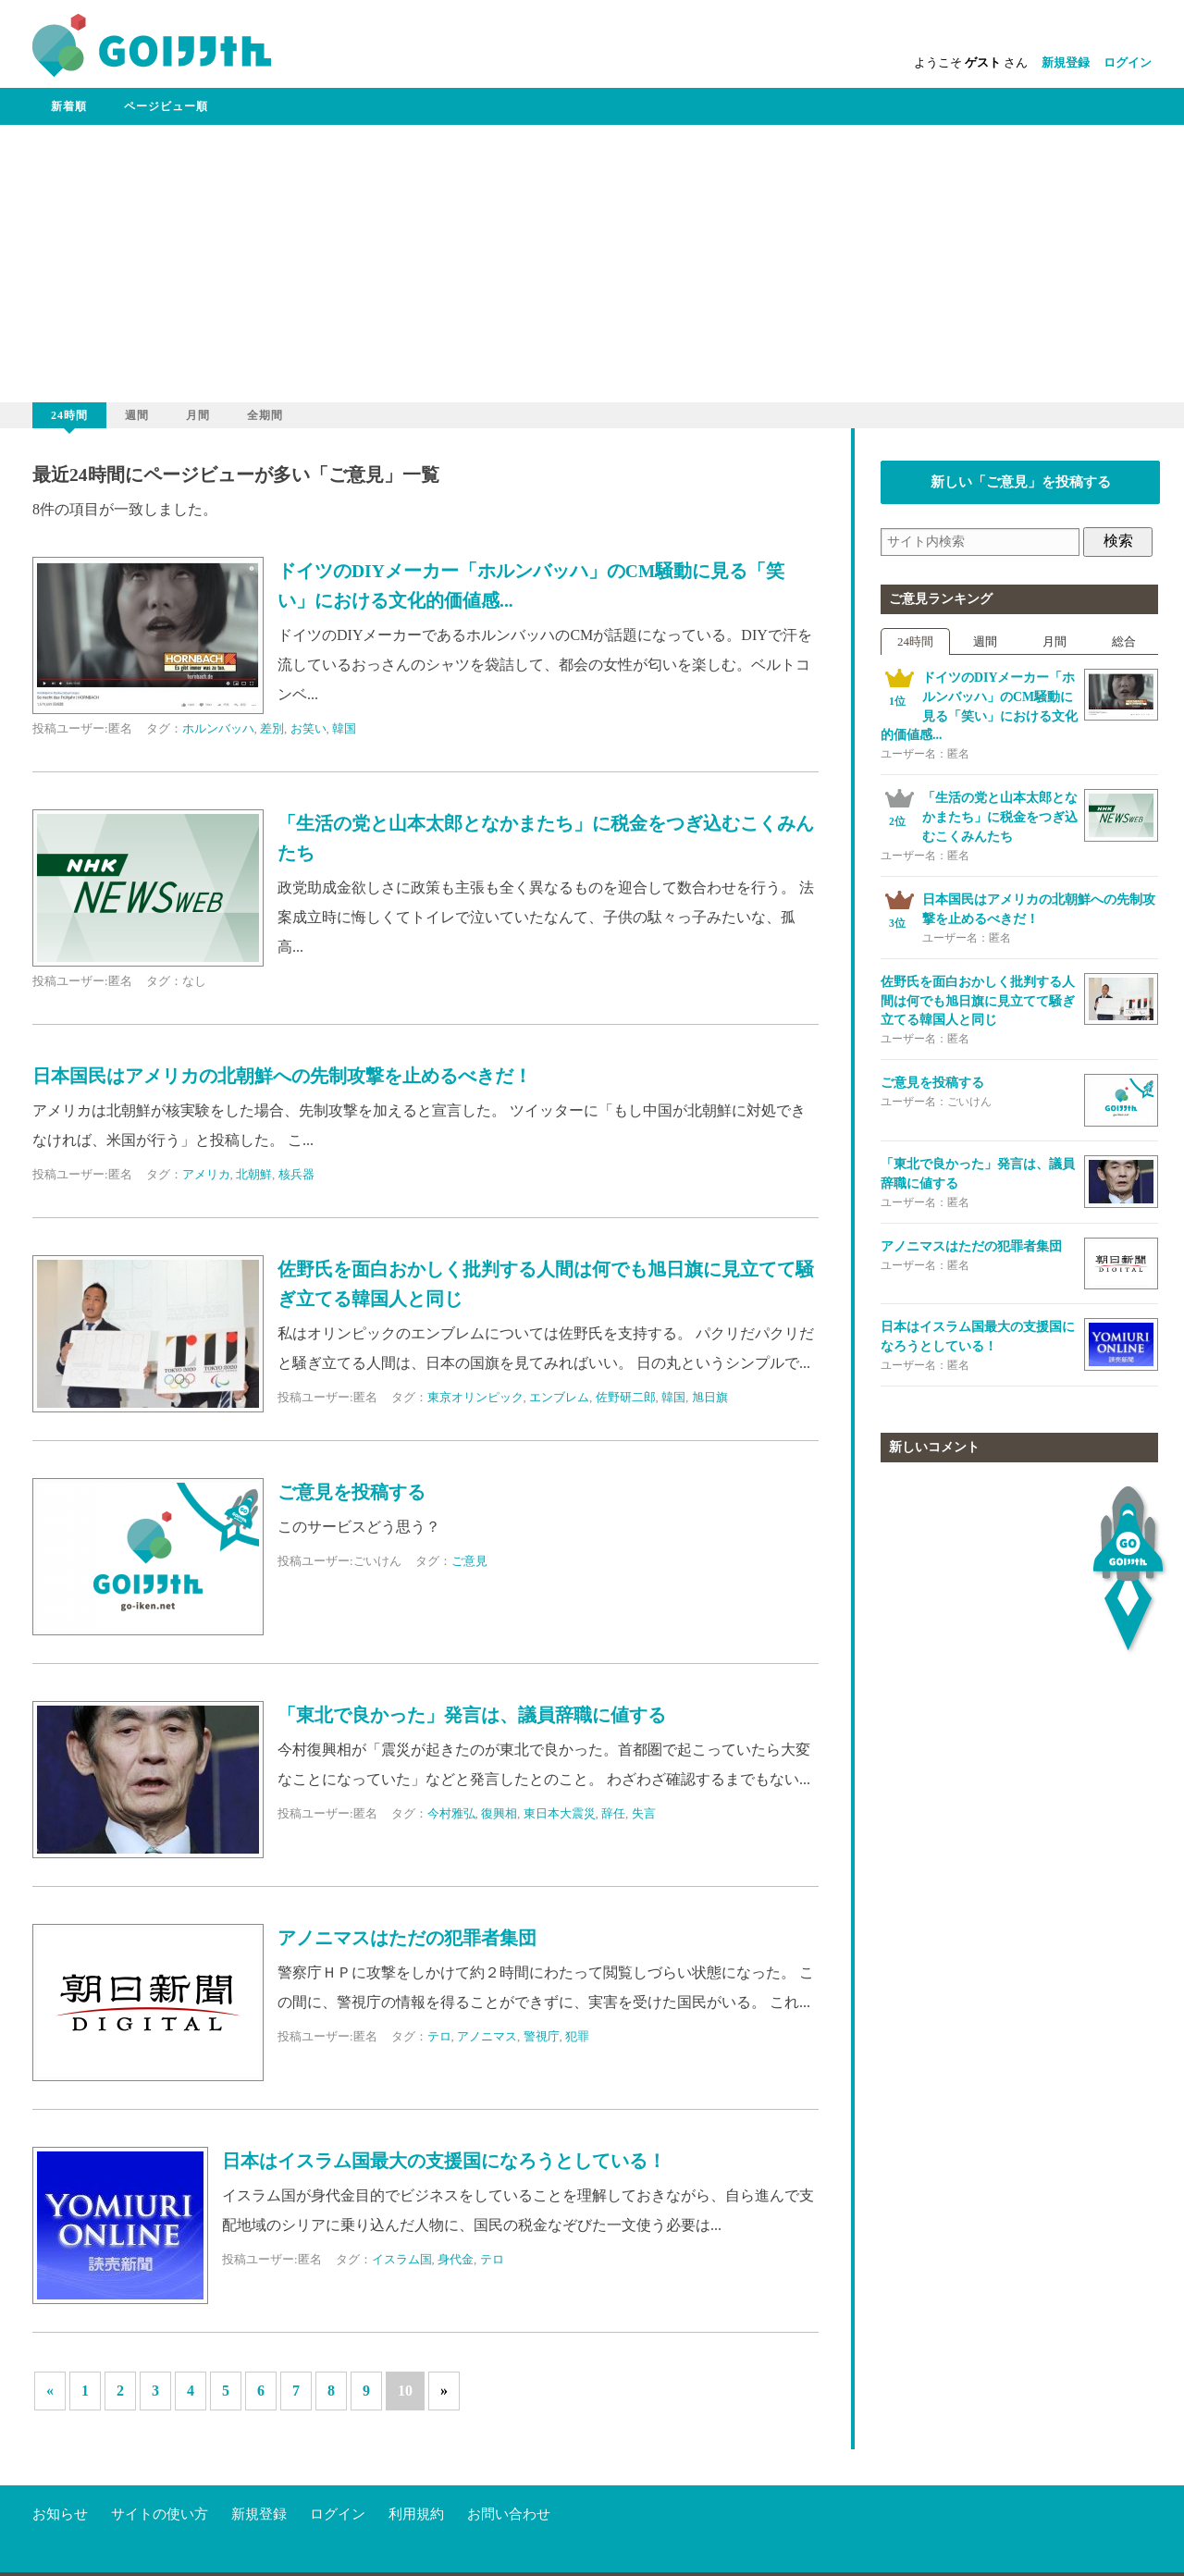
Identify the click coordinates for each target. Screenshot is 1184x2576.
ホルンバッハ (218, 728)
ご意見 (469, 1561)
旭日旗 (710, 1397)
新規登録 (1066, 62)
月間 (198, 415)
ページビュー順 (166, 106)
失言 (644, 1813)
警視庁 (542, 2036)
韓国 (344, 728)
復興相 (499, 1813)
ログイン (1128, 62)
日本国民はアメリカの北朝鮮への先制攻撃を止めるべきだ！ (282, 1076)
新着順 (69, 106)
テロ (439, 2036)
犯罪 (577, 2036)
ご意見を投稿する (352, 1492)
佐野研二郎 (626, 1397)
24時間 (69, 415)
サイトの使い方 (159, 2478)
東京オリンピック (475, 1397)
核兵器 (296, 1174)
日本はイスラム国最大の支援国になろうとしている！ (444, 2161)
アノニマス (487, 2036)
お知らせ (60, 2478)
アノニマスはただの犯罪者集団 (407, 1938)
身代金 (456, 2259)
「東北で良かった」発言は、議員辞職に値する (472, 1715)
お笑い (308, 728)
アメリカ (206, 1174)
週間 (137, 415)
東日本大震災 (560, 1813)
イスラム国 (402, 2259)
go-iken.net (142, 2557)
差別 (272, 728)
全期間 (265, 415)
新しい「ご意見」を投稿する (1021, 482)
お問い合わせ (508, 2478)
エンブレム (559, 1397)
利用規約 (416, 2478)
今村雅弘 (451, 1813)
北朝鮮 (254, 1174)
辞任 (613, 1813)
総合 (1124, 641)
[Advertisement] (592, 263)
